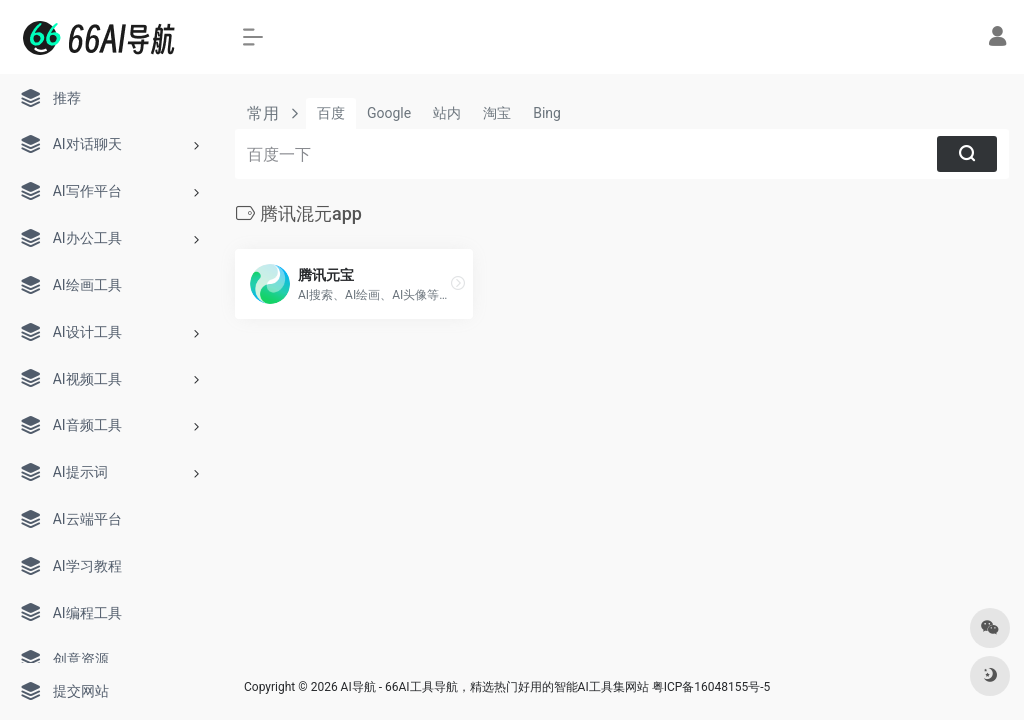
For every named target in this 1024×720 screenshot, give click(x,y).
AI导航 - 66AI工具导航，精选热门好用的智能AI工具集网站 (495, 687)
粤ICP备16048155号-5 (711, 687)
